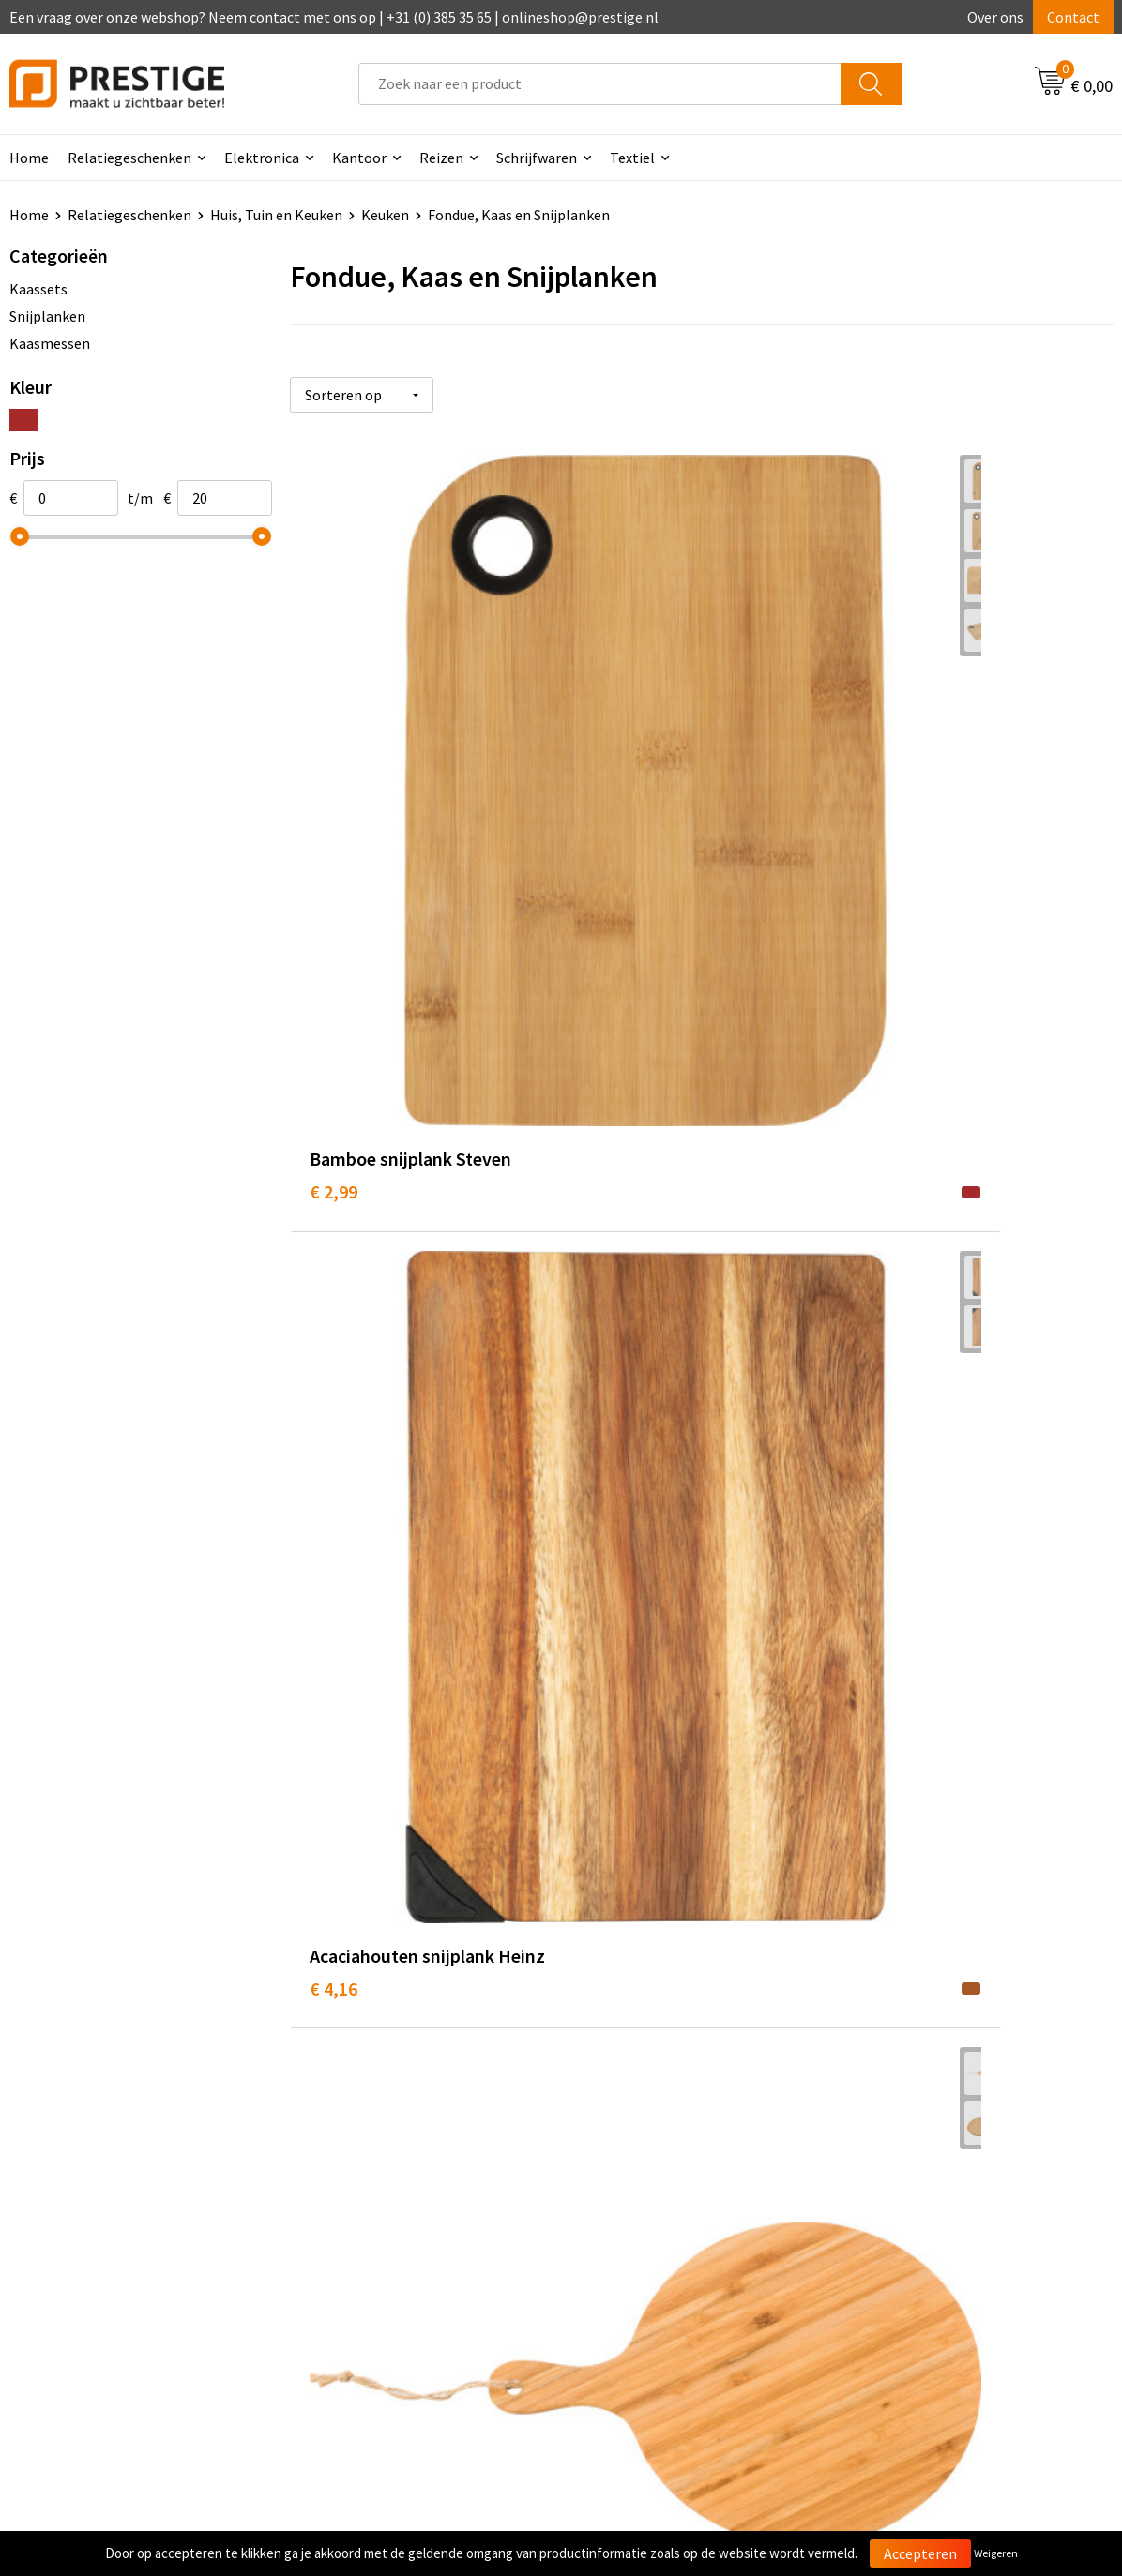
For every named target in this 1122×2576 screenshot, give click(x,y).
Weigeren (996, 2553)
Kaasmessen (49, 343)
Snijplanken (47, 316)
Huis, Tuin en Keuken (276, 214)
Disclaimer (891, 2271)
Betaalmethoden (639, 2214)
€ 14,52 (887, 1481)
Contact (1073, 17)
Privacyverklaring (913, 2242)
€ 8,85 (882, 1128)
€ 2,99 (333, 749)
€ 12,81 (612, 1509)
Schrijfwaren (536, 157)
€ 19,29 (887, 1890)
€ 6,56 (607, 1128)
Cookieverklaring (912, 2214)
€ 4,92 (882, 749)
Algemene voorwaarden (933, 2185)
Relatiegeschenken (129, 157)
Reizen (441, 157)
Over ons (995, 17)
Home (29, 214)
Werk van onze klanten (384, 2242)
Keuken (385, 214)
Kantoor (359, 157)
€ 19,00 (612, 1862)
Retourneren (625, 2242)
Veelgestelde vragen (376, 2214)
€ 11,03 (338, 1481)
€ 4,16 (607, 777)
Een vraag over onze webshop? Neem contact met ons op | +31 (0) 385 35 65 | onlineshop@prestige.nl (334, 17)
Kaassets (38, 288)
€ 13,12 (338, 1890)
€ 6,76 (333, 1128)
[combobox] (600, 84)
